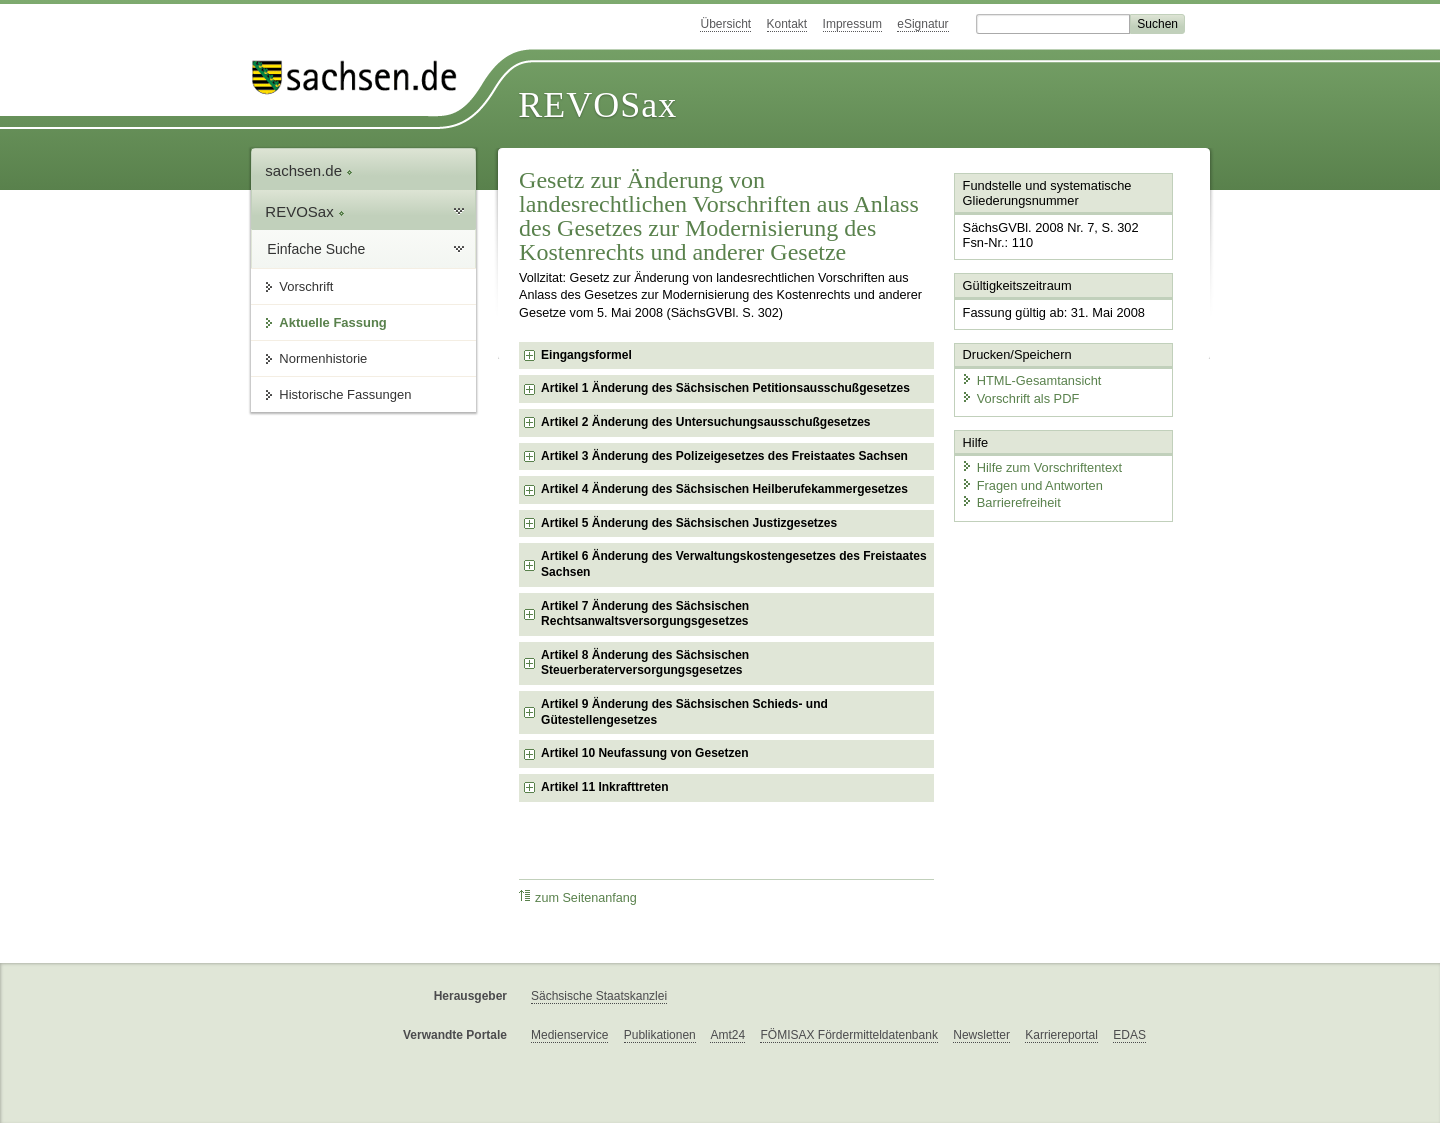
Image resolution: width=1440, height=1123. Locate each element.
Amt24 (727, 1035)
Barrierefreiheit (1011, 502)
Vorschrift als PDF (1020, 397)
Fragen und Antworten (1032, 484)
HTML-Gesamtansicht (1031, 380)
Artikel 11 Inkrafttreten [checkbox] (604, 787)
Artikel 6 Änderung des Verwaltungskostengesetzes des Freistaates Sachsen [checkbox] (733, 564)
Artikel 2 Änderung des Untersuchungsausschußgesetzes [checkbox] (705, 422)
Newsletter (981, 1035)
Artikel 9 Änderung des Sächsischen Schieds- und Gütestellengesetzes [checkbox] (684, 712)
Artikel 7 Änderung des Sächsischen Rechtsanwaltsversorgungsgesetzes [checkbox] (645, 614)
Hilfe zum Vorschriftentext (1041, 467)
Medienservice (569, 1035)
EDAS (1129, 1035)
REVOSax (597, 105)
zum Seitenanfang (578, 897)
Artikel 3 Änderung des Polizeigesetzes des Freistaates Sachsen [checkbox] (724, 456)
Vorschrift (306, 286)
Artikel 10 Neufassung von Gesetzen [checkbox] (644, 753)
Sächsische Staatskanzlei (599, 996)
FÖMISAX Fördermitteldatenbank (848, 1035)
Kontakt (787, 24)
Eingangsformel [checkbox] (586, 355)
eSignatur (922, 24)
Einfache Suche (316, 249)
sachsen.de (309, 170)
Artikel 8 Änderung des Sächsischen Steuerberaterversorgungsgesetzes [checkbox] (645, 663)
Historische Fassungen (345, 394)
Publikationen (660, 1035)
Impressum (852, 24)
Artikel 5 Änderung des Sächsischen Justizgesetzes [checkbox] (689, 523)
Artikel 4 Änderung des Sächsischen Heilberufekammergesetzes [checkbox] (724, 489)
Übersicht (725, 24)
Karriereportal (1061, 1035)
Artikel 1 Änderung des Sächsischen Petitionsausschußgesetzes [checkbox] (725, 388)
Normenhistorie (323, 358)
